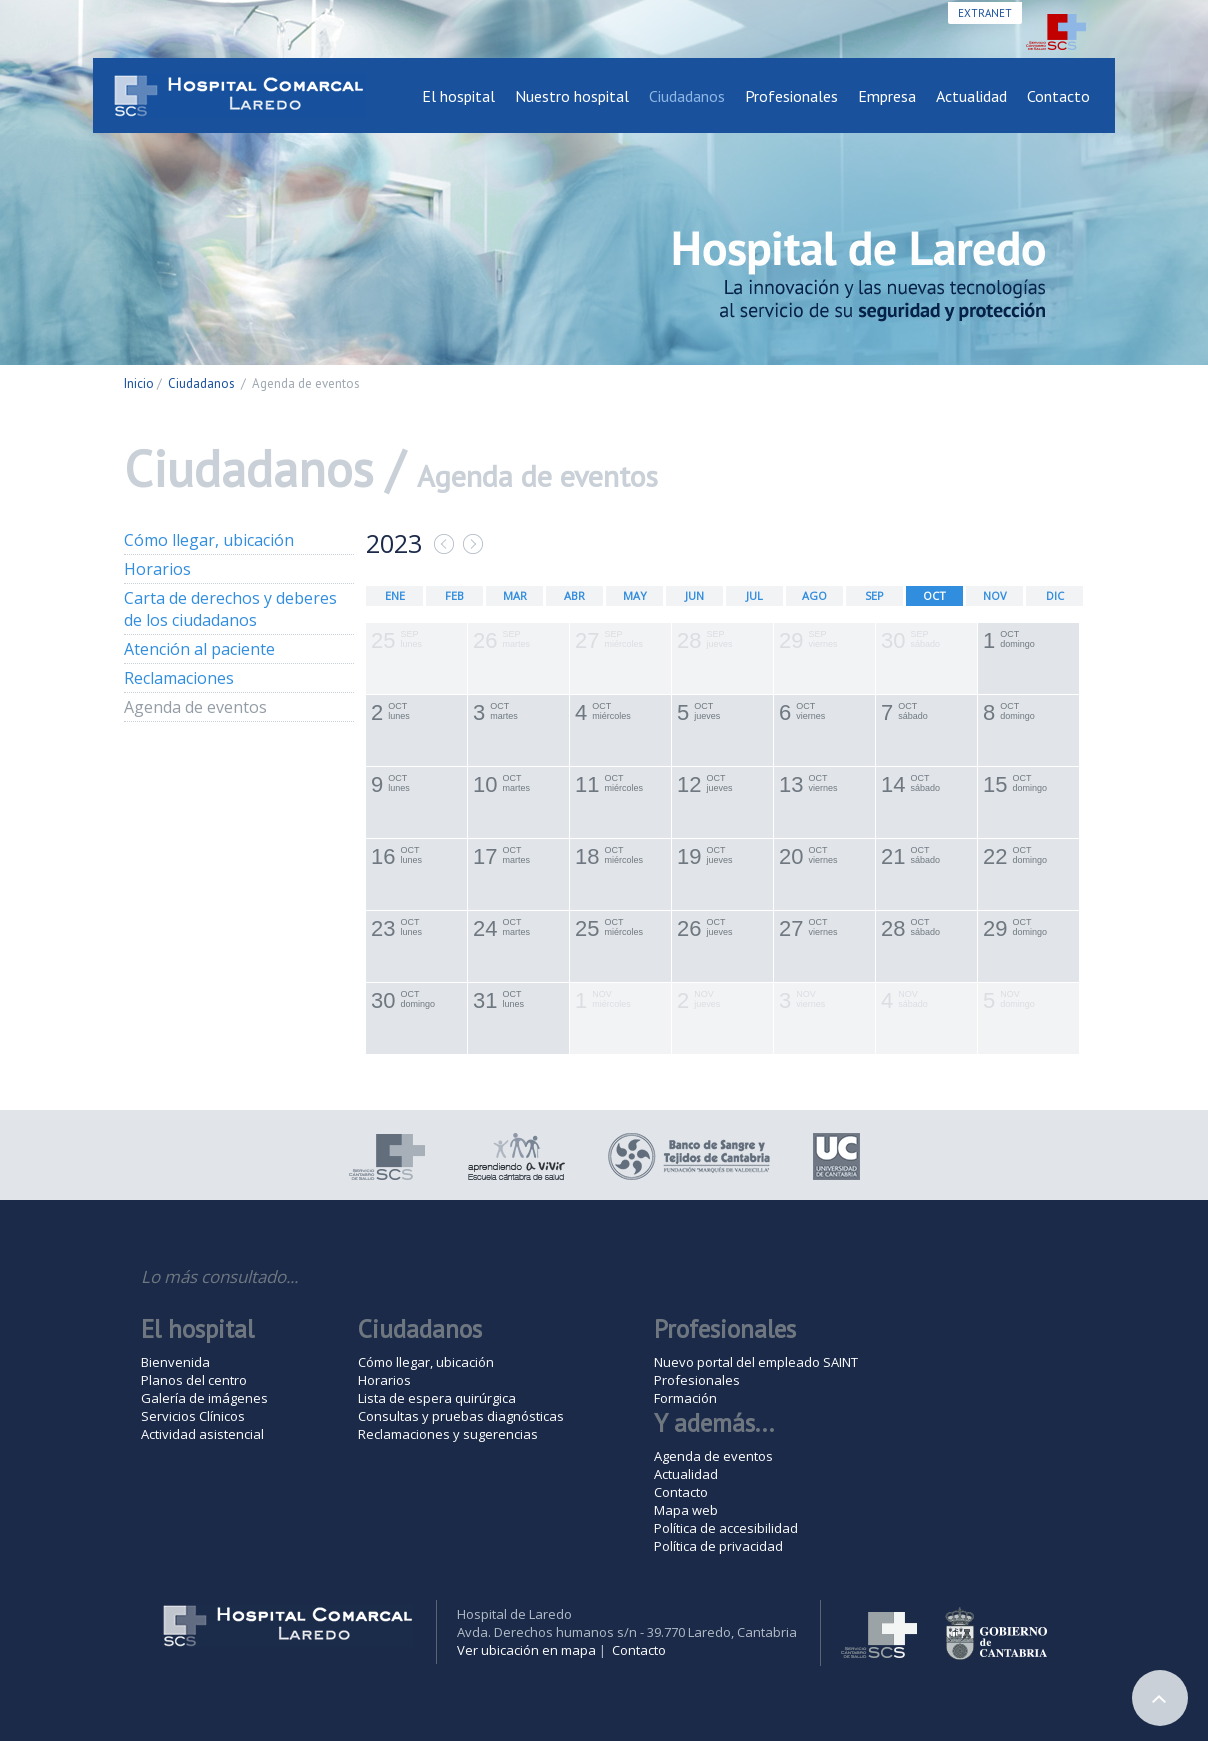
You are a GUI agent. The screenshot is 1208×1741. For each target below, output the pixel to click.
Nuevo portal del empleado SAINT (756, 1362)
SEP (874, 595)
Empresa (887, 96)
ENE (395, 595)
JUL (754, 595)
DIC (1055, 595)
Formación (685, 1398)
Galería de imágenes (204, 1398)
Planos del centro (194, 1380)
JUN (694, 595)
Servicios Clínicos (193, 1416)
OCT (934, 595)
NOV (995, 595)
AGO (814, 595)
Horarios (157, 569)
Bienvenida (175, 1362)
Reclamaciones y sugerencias (448, 1434)
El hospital (458, 96)
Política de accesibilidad (726, 1528)
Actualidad (971, 96)
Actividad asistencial (202, 1434)
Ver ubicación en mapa (526, 1650)
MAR (515, 595)
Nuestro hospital (572, 96)
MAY (635, 595)
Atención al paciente (199, 649)
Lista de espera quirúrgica (437, 1398)
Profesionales (791, 96)
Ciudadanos (687, 96)
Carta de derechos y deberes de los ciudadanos (230, 609)
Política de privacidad (718, 1546)
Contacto (1058, 96)
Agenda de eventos (195, 707)
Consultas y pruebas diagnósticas (461, 1416)
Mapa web (686, 1510)
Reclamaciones (179, 678)
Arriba (1160, 1698)
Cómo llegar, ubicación (209, 540)
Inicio (139, 383)
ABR (574, 595)
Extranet (985, 13)
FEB (454, 595)
